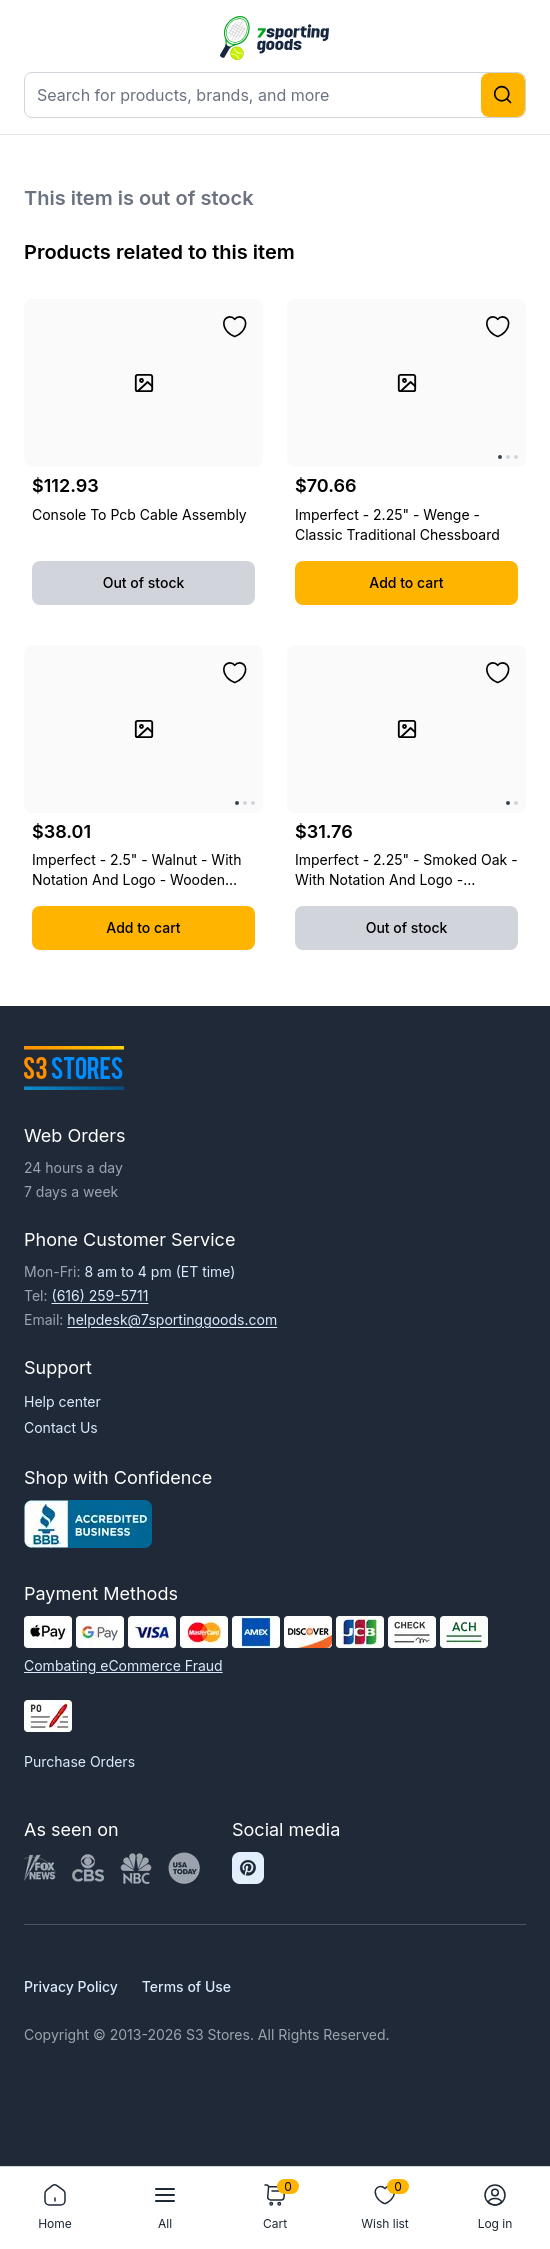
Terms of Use (186, 1986)
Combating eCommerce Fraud (123, 1665)
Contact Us (61, 1427)
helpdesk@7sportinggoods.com (172, 1319)
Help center (62, 1401)
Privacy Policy (71, 1986)
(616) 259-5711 (100, 1295)
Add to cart (406, 582)
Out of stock (144, 582)
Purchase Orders (79, 1761)
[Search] (503, 95)
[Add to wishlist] (235, 327)
